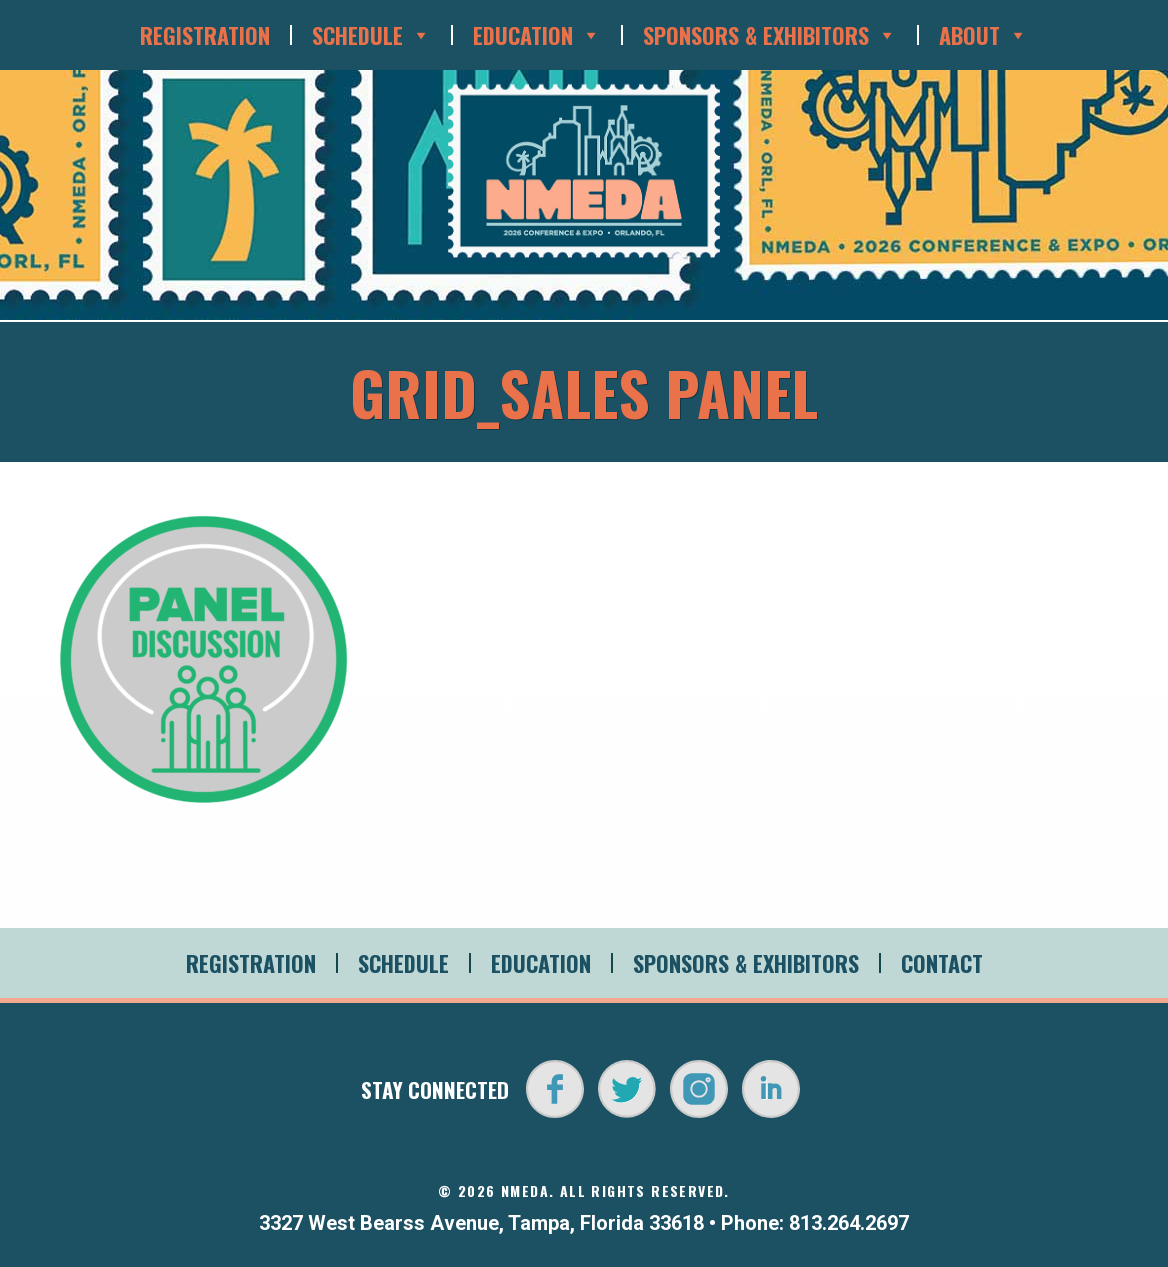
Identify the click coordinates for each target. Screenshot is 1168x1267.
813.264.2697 (849, 1223)
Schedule (371, 35)
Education (537, 35)
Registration (205, 35)
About (983, 35)
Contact (942, 963)
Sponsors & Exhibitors (770, 35)
